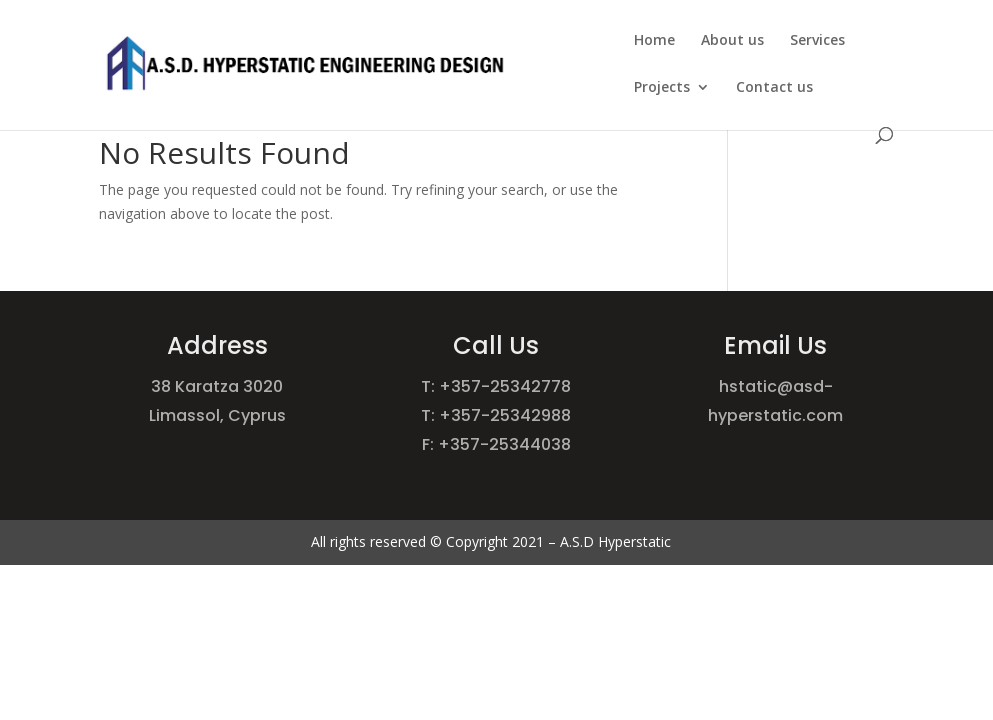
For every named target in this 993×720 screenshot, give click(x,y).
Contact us (774, 88)
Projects (662, 88)
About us (732, 41)
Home (654, 41)
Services (817, 41)
